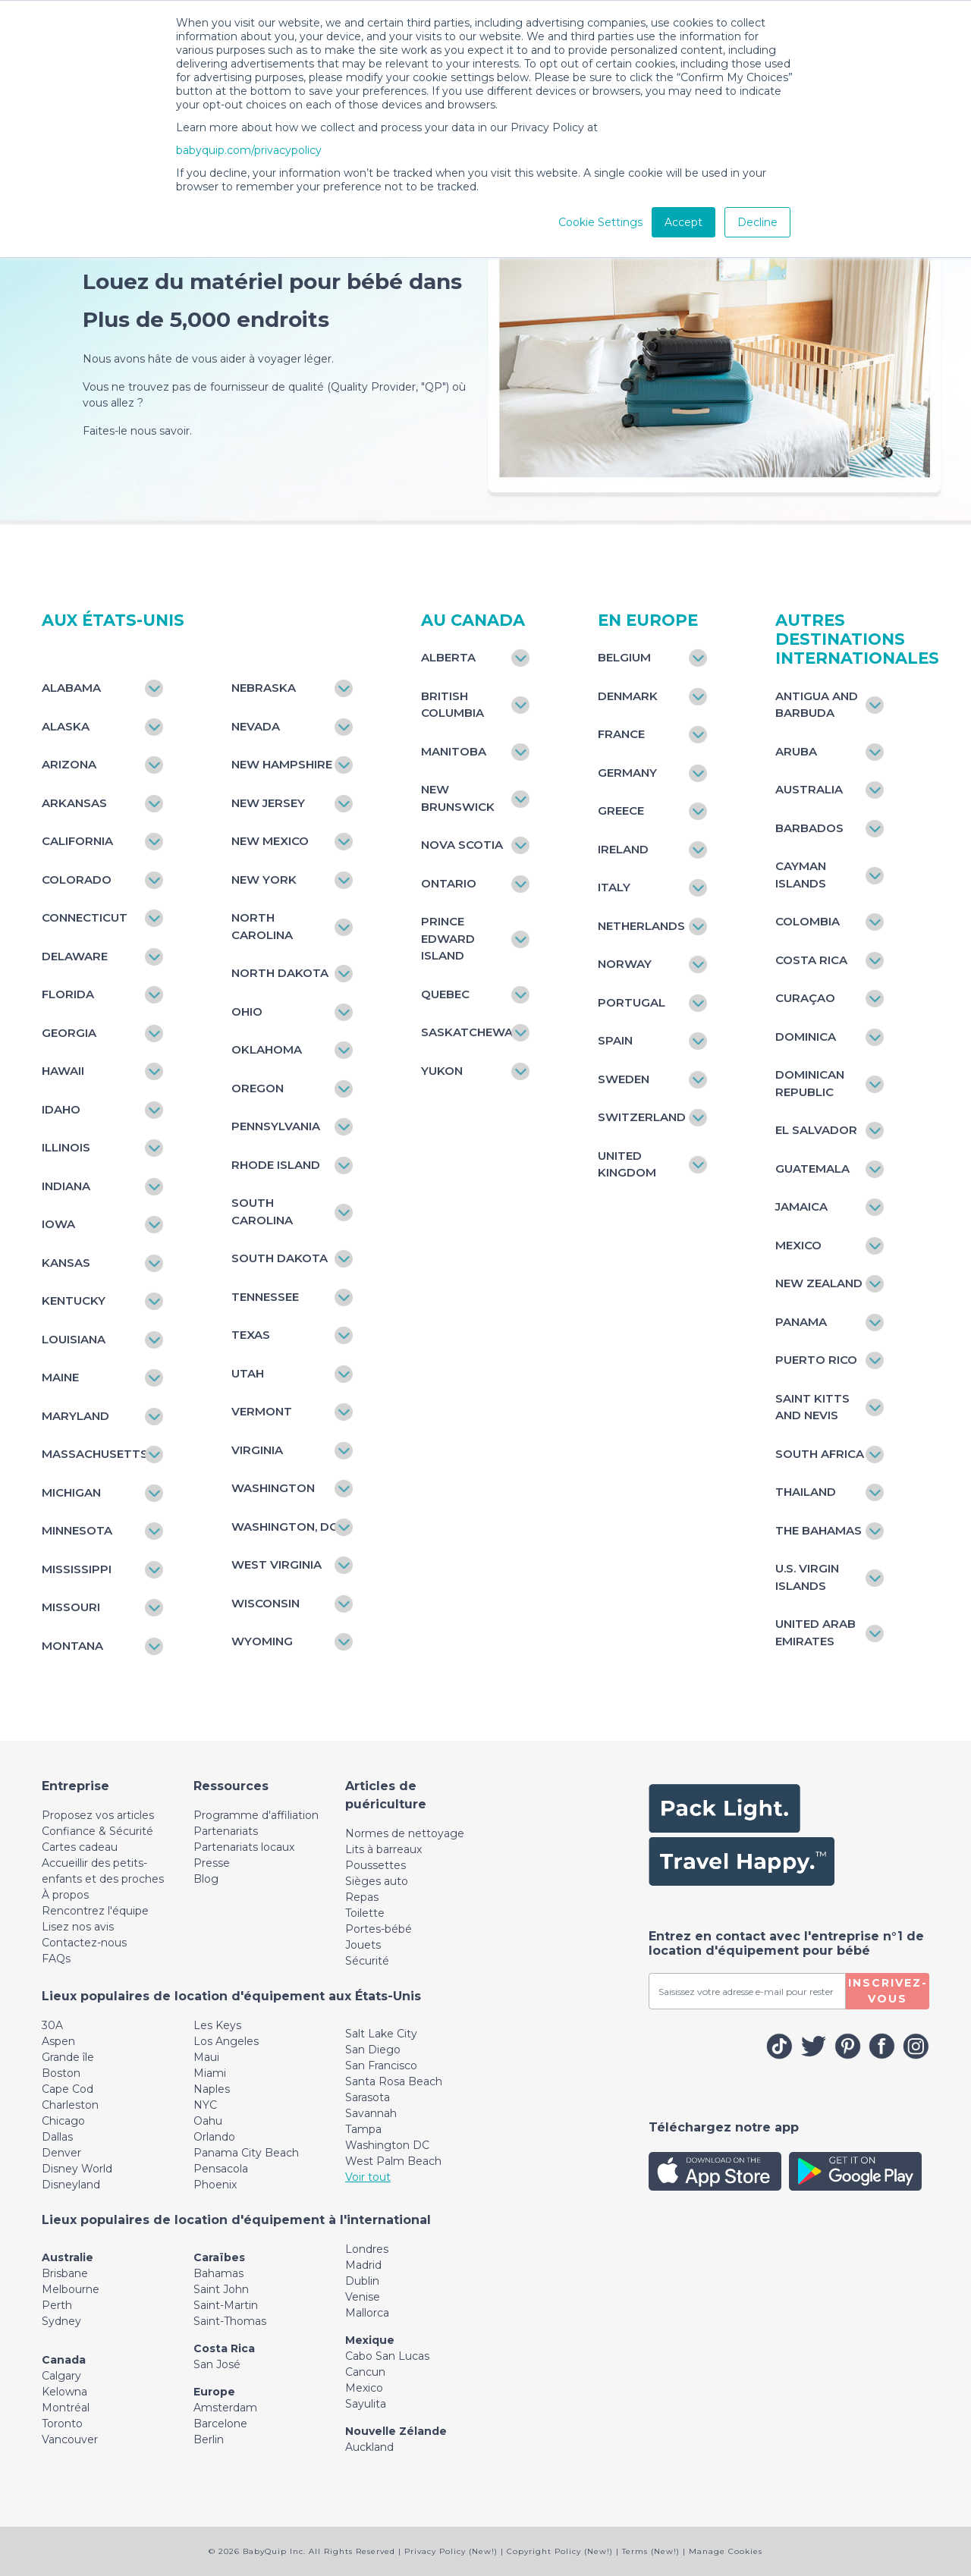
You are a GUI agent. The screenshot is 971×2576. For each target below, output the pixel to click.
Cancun (365, 2372)
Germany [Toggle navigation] (627, 772)
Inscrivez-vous (888, 1991)
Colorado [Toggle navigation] (77, 879)
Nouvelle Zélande (396, 2431)
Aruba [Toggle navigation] (796, 751)
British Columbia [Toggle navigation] (452, 705)
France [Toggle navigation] (621, 734)
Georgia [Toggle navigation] (69, 1033)
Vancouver (70, 2439)
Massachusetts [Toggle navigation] (95, 1454)
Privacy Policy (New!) (451, 2551)
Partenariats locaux (243, 1847)
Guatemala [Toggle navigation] (812, 1168)
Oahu (207, 2121)
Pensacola (220, 2168)
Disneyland (71, 2184)
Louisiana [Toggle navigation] (73, 1339)
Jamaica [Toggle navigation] (801, 1206)
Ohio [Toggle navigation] (246, 1011)
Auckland (369, 2447)
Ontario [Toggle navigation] (448, 883)
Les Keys (217, 2025)
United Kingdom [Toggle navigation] (627, 1164)
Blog (205, 1879)
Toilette (365, 1913)
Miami (209, 2073)
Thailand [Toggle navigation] (805, 1491)
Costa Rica (224, 2348)
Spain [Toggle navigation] (615, 1040)
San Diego (373, 2049)
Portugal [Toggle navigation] (631, 1002)
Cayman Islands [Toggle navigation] (800, 875)
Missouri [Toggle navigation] (71, 1607)
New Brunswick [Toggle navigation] (458, 798)
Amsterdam (225, 2407)
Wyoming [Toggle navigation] (262, 1641)
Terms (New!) (651, 2551)
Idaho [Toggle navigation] (61, 1109)
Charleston (70, 2105)
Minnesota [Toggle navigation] (77, 1530)
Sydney (61, 2321)
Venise (362, 2297)
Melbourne (70, 2289)
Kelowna (64, 2392)
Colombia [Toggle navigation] (807, 921)
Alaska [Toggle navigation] (66, 726)
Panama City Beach (246, 2153)
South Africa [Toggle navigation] (819, 1454)
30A (52, 2025)
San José (216, 2364)
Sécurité (367, 1961)
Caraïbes (219, 2257)
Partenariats (225, 1831)
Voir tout (368, 2177)
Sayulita (365, 2404)
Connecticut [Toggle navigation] (84, 917)
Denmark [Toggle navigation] (628, 696)
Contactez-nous (84, 1942)
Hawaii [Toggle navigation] (63, 1070)
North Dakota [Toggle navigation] (279, 973)
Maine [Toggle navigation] (60, 1377)
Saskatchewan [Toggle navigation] (467, 1032)
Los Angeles (226, 2041)
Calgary (61, 2376)
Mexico (364, 2388)
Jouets (363, 1945)
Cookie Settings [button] (600, 222)
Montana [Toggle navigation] (72, 1645)
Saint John (221, 2289)
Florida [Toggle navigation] (68, 994)
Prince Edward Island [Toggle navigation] (448, 938)
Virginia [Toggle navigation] (257, 1450)
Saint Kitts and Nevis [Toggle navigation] (812, 1407)
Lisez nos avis (78, 1927)
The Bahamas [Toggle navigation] (818, 1530)
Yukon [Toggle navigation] (442, 1070)
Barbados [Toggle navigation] (809, 828)
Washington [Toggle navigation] (273, 1488)
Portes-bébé (378, 1929)
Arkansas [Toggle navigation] (74, 803)
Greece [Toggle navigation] (621, 810)
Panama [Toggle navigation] (801, 1322)
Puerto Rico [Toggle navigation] (816, 1359)
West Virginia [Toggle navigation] (276, 1564)
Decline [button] (757, 222)
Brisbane (65, 2273)
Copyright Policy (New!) (560, 2551)
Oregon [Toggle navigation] (257, 1088)
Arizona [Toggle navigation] (69, 764)
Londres (366, 2249)
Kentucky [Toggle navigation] (73, 1300)
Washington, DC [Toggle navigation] (284, 1526)
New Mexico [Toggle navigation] (270, 841)
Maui (206, 2057)
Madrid (363, 2265)
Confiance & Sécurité (97, 1831)
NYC (205, 2105)
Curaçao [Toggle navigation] (805, 998)
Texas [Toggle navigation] (250, 1334)
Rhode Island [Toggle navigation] (275, 1165)
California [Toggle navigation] (77, 841)
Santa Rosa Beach (393, 2081)
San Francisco (381, 2065)
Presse (211, 1863)
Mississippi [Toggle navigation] (77, 1569)
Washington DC (387, 2145)
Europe (214, 2392)
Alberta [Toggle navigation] (448, 657)
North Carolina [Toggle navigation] (262, 926)
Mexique (369, 2340)
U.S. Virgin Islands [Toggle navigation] (807, 1577)
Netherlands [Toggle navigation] (641, 926)
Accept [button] (683, 222)
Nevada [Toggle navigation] (255, 726)
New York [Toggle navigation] (264, 879)
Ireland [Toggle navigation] (623, 849)
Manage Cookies (725, 2551)
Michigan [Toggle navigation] (71, 1492)
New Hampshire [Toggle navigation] (281, 764)
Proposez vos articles (98, 1815)
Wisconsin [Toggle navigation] (265, 1603)
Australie (67, 2257)
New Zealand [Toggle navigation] (819, 1283)
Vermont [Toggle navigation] (261, 1411)
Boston (61, 2073)
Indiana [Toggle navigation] (66, 1186)
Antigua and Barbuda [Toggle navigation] (816, 705)
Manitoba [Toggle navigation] (453, 751)
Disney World (77, 2168)
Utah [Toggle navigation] (247, 1373)
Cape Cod (67, 2089)
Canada (64, 2360)
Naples (211, 2089)
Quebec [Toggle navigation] (445, 994)
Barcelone (220, 2423)
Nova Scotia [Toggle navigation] (462, 844)
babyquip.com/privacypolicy (249, 150)
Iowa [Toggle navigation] (58, 1224)
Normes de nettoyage (404, 1833)
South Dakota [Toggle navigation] (279, 1258)
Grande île (68, 2057)
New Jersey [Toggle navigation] (268, 803)
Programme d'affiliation (256, 1815)
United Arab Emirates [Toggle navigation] (815, 1632)
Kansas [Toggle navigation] (66, 1262)
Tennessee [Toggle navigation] (265, 1297)
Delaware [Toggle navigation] (75, 956)
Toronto (62, 2423)
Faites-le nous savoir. (142, 431)
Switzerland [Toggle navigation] (642, 1117)
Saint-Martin (225, 2305)
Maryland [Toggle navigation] (75, 1416)
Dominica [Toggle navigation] (805, 1036)
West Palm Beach (393, 2161)
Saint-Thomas (229, 2321)
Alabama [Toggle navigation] (71, 687)
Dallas (57, 2137)
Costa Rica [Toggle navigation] (811, 960)
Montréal (66, 2407)
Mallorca (367, 2313)
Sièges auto (376, 1881)
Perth (57, 2305)
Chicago (63, 2121)
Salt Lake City (381, 2033)
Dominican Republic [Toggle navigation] (809, 1083)
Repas (362, 1897)
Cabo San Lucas (387, 2356)
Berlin (208, 2439)
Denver (61, 2153)
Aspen (58, 2041)
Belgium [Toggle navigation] (624, 657)
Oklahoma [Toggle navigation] (266, 1049)
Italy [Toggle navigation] (614, 887)
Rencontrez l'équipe (95, 1911)
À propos (65, 1895)
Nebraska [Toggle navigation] (263, 687)
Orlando (214, 2137)
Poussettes (375, 1865)
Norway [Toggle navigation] (625, 964)
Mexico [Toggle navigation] (798, 1245)
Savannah (371, 2113)
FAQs (56, 1958)
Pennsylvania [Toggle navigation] (275, 1126)
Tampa (363, 2129)
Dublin (362, 2281)
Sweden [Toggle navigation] (623, 1079)
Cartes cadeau (80, 1847)
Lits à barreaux (383, 1849)
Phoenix (215, 2184)
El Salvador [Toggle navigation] (816, 1130)
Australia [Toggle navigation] (809, 789)
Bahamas (218, 2273)
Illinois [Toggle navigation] (66, 1147)
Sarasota (367, 2097)
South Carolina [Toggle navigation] (262, 1211)
